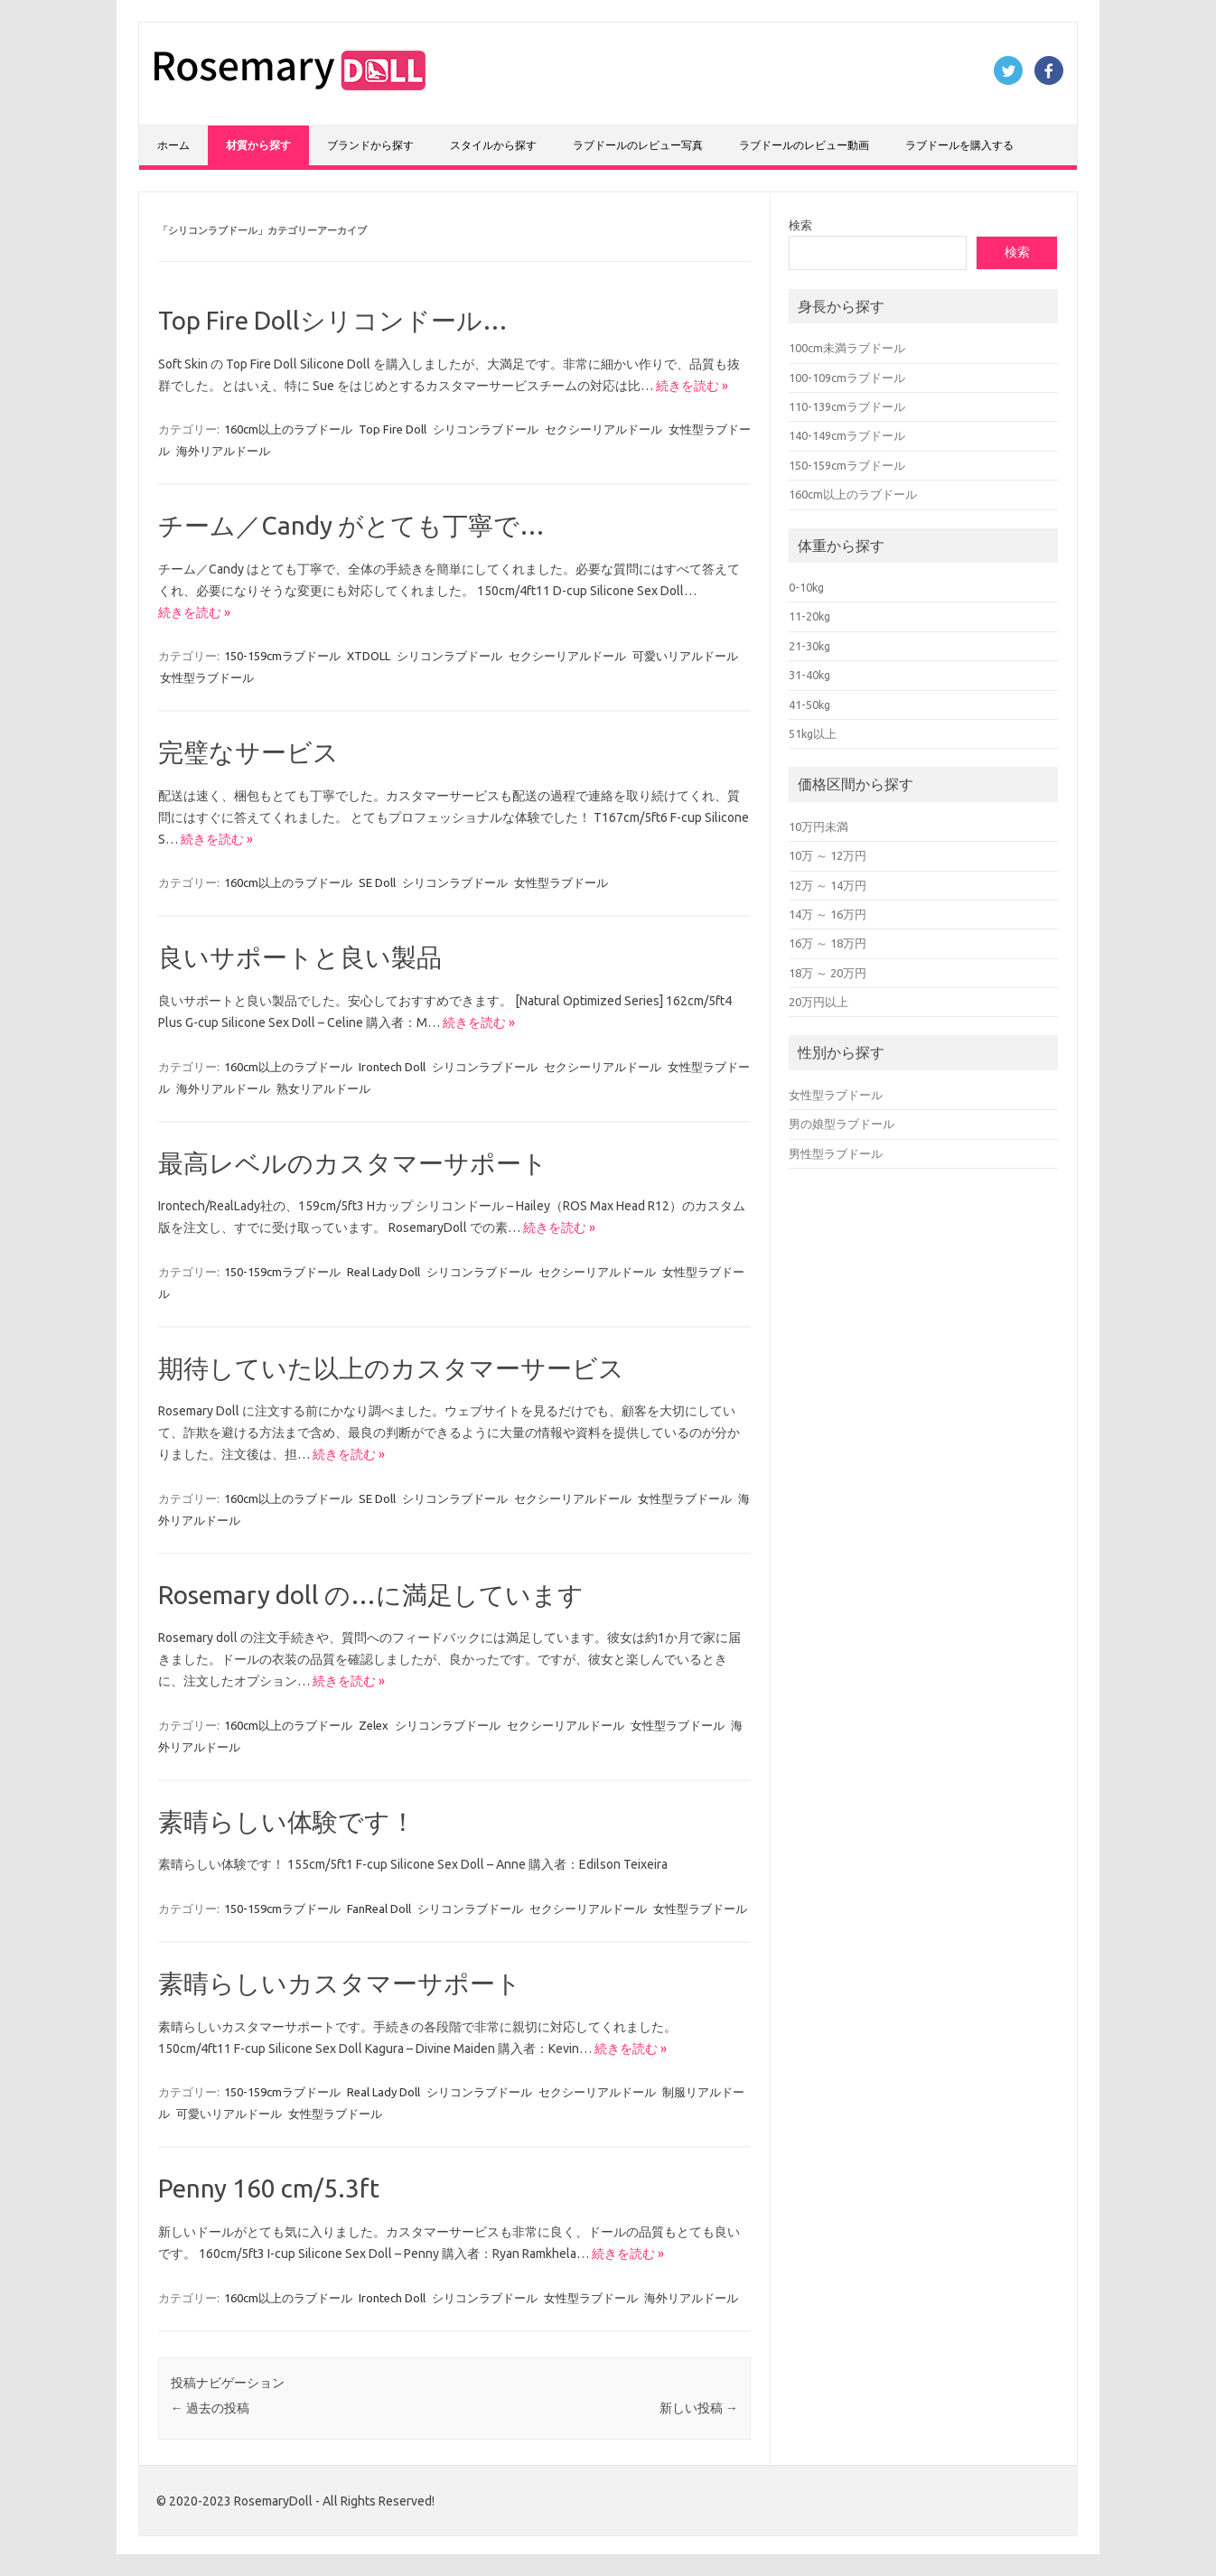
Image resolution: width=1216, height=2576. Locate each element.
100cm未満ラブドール (847, 347)
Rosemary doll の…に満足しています (371, 1595)
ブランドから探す (370, 145)
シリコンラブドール (485, 429)
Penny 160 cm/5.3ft (268, 2188)
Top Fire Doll (392, 429)
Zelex (373, 1725)
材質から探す (258, 145)
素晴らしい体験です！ (287, 1821)
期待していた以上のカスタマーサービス (391, 1368)
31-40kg (809, 674)
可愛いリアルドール (685, 655)
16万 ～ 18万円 (827, 943)
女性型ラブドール (207, 677)
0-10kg (806, 587)
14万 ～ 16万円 (827, 914)
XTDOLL (368, 655)
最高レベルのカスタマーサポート (352, 1163)
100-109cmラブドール (847, 377)
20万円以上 (818, 1001)
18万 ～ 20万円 (827, 972)
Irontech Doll (392, 1066)
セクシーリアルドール (603, 429)
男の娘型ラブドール (841, 1123)
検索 (800, 225)
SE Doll (377, 882)
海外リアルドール (223, 450)
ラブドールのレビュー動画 (804, 145)
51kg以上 (813, 733)
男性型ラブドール (836, 1153)
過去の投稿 (210, 2408)
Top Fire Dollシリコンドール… (333, 320)
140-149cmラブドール (847, 435)
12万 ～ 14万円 (827, 885)
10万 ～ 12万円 (827, 855)
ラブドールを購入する (959, 145)
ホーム (173, 145)
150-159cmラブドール (282, 655)
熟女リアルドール (323, 1088)
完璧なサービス (248, 752)
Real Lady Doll (383, 1271)
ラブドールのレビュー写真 (638, 145)
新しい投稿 (698, 2408)
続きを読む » (692, 385)
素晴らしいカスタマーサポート (339, 1983)
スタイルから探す (493, 145)
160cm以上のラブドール (288, 429)
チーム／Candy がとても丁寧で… (351, 525)
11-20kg (809, 616)
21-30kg (809, 645)
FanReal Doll (379, 1908)
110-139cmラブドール (847, 406)
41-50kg (809, 704)
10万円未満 (818, 826)
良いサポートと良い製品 (300, 957)
